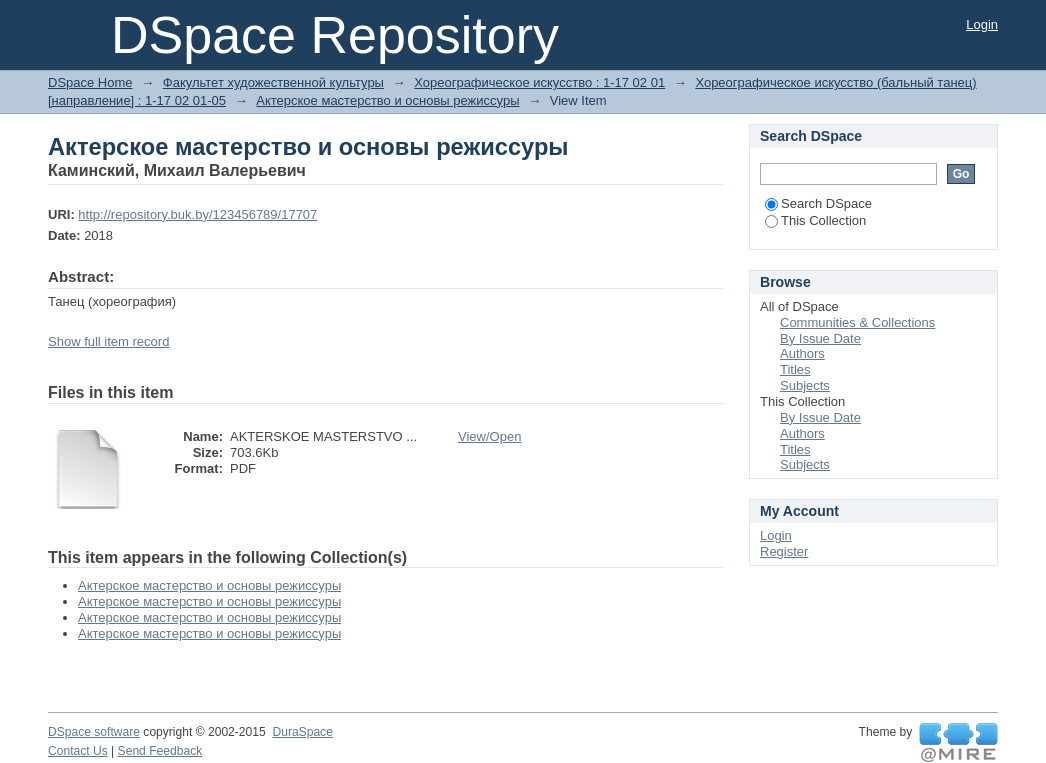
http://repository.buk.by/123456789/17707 (197, 214)
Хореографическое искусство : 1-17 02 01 (539, 82)
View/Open (489, 436)
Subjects (805, 385)
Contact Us (78, 751)
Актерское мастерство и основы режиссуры (387, 100)
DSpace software (94, 732)
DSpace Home (90, 82)
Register (784, 551)
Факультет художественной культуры (273, 82)
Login (982, 24)
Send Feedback (160, 751)
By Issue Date (820, 338)
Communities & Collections (857, 322)
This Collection (815, 220)
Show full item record (108, 341)
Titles (795, 369)
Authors (802, 353)
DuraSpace (302, 732)
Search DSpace (818, 203)
